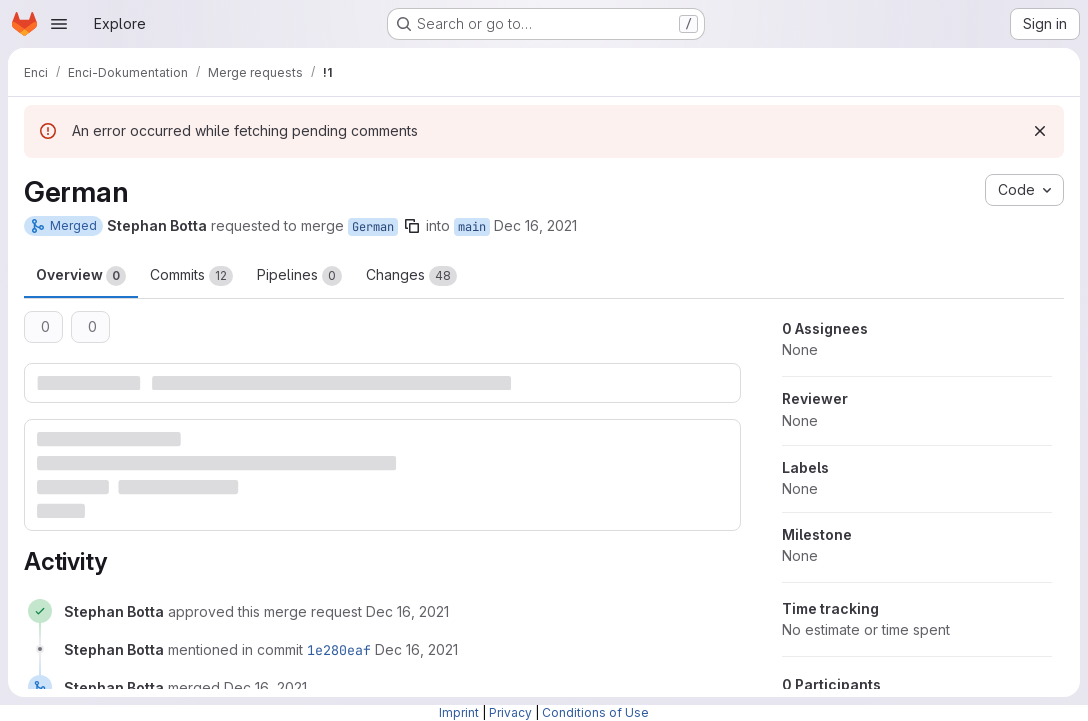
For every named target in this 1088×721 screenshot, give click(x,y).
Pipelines (299, 276)
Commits (191, 276)
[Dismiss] (1040, 131)
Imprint (459, 712)
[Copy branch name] (412, 226)
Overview (81, 276)
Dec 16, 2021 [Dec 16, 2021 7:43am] (535, 225)
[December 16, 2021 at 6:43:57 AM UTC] (407, 611)
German (373, 227)
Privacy (510, 712)
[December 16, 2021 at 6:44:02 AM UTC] (416, 649)
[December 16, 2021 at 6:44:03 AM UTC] (265, 687)
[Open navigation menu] (59, 24)
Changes (411, 276)
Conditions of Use (595, 712)
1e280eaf (339, 650)
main (472, 227)
